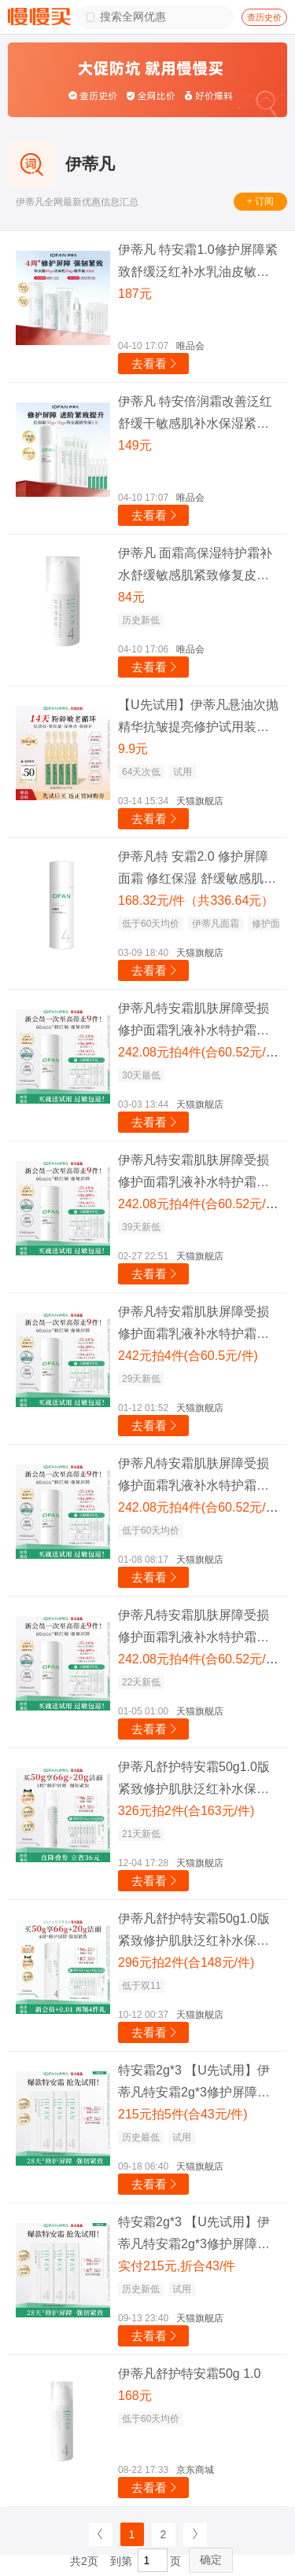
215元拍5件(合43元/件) (183, 2114)
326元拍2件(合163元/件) (186, 1810)
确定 (211, 2559)
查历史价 (264, 17)
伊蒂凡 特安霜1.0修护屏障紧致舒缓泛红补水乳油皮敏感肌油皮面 (198, 263)
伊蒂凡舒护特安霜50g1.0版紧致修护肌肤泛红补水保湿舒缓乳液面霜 (194, 1780)
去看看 (155, 363)
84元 (131, 597)
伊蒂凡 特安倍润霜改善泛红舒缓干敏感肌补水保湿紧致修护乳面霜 (195, 415)
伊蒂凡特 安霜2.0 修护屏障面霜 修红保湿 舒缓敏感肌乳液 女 (197, 870)
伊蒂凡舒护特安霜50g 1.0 (189, 2373)
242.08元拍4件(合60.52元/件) (200, 1052)
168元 (135, 2395)
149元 (135, 445)
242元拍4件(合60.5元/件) (188, 1355)
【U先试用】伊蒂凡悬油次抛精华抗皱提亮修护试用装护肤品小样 (198, 718)
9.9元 (133, 748)
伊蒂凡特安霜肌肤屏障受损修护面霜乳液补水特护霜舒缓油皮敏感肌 (193, 1021)
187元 (135, 293)
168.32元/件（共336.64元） (196, 900)
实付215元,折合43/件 (176, 2266)
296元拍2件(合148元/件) (186, 1962)
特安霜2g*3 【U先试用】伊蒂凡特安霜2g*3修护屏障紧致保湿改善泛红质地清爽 (194, 2083)
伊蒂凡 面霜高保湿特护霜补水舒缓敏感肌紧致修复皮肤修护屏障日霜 (195, 566)
